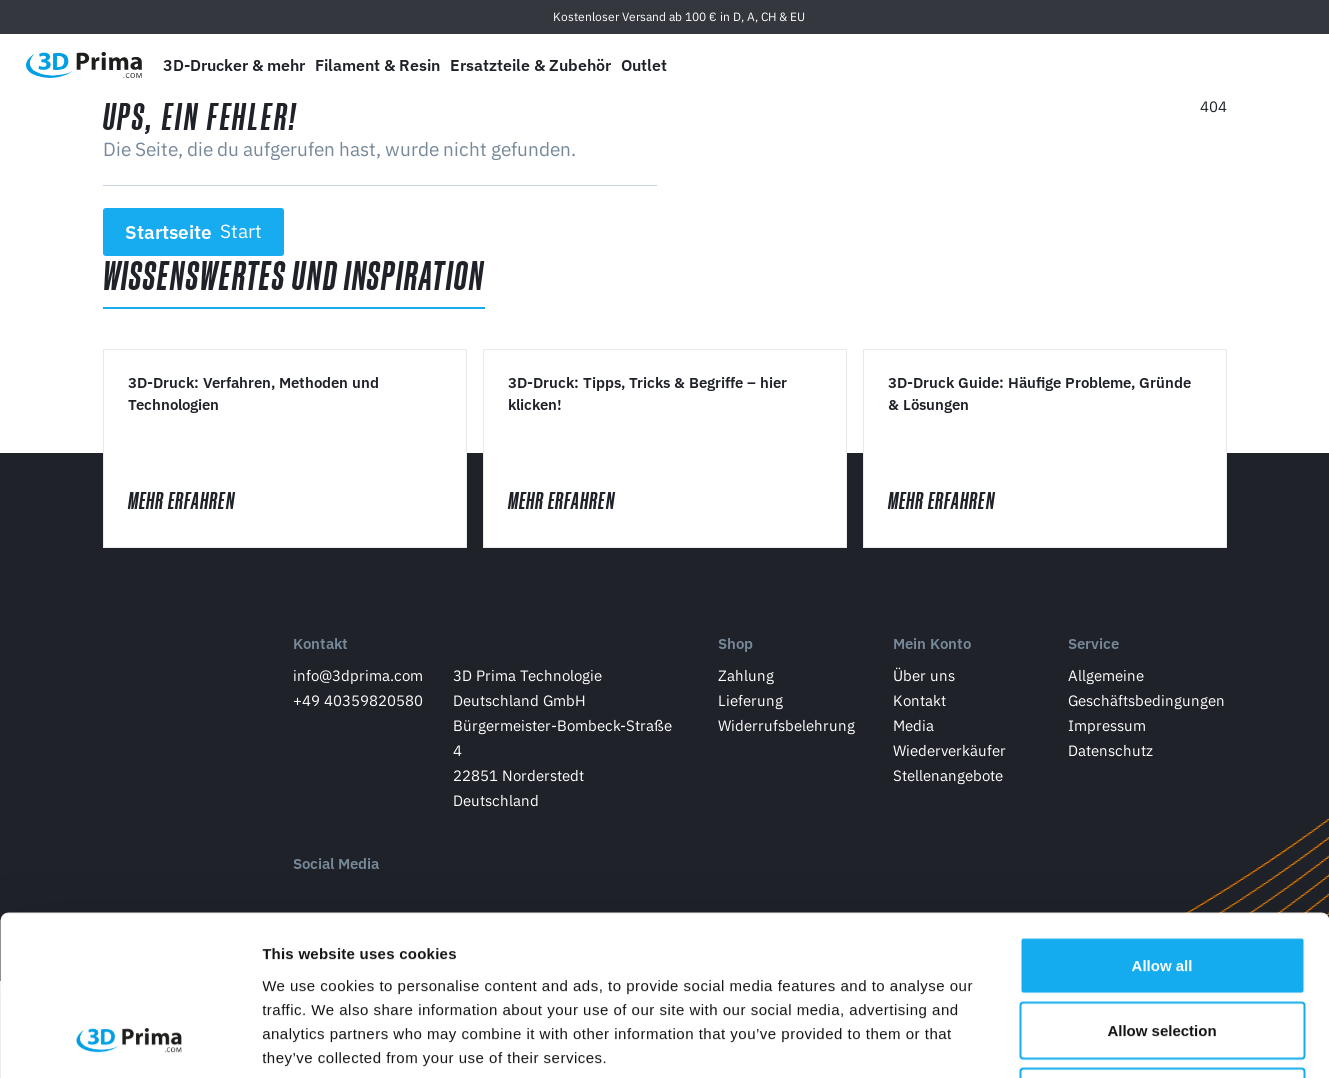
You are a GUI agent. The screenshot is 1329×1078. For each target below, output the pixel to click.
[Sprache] (1135, 65)
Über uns (924, 675)
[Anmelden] (1230, 65)
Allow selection (1161, 881)
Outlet (644, 65)
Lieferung (750, 700)
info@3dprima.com (358, 675)
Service (1093, 643)
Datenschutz (1110, 750)
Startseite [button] (193, 232)
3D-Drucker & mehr (234, 65)
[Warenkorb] (1276, 65)
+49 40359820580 (358, 700)
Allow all (1162, 815)
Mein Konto (932, 643)
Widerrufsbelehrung (786, 725)
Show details (1049, 1038)
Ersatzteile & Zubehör (530, 65)
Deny (1162, 946)
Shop (735, 643)
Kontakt (320, 643)
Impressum (1107, 725)
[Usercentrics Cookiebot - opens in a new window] (129, 1039)
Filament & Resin (377, 65)
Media (913, 725)
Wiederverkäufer (949, 750)
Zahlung (746, 675)
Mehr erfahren (199, 500)
